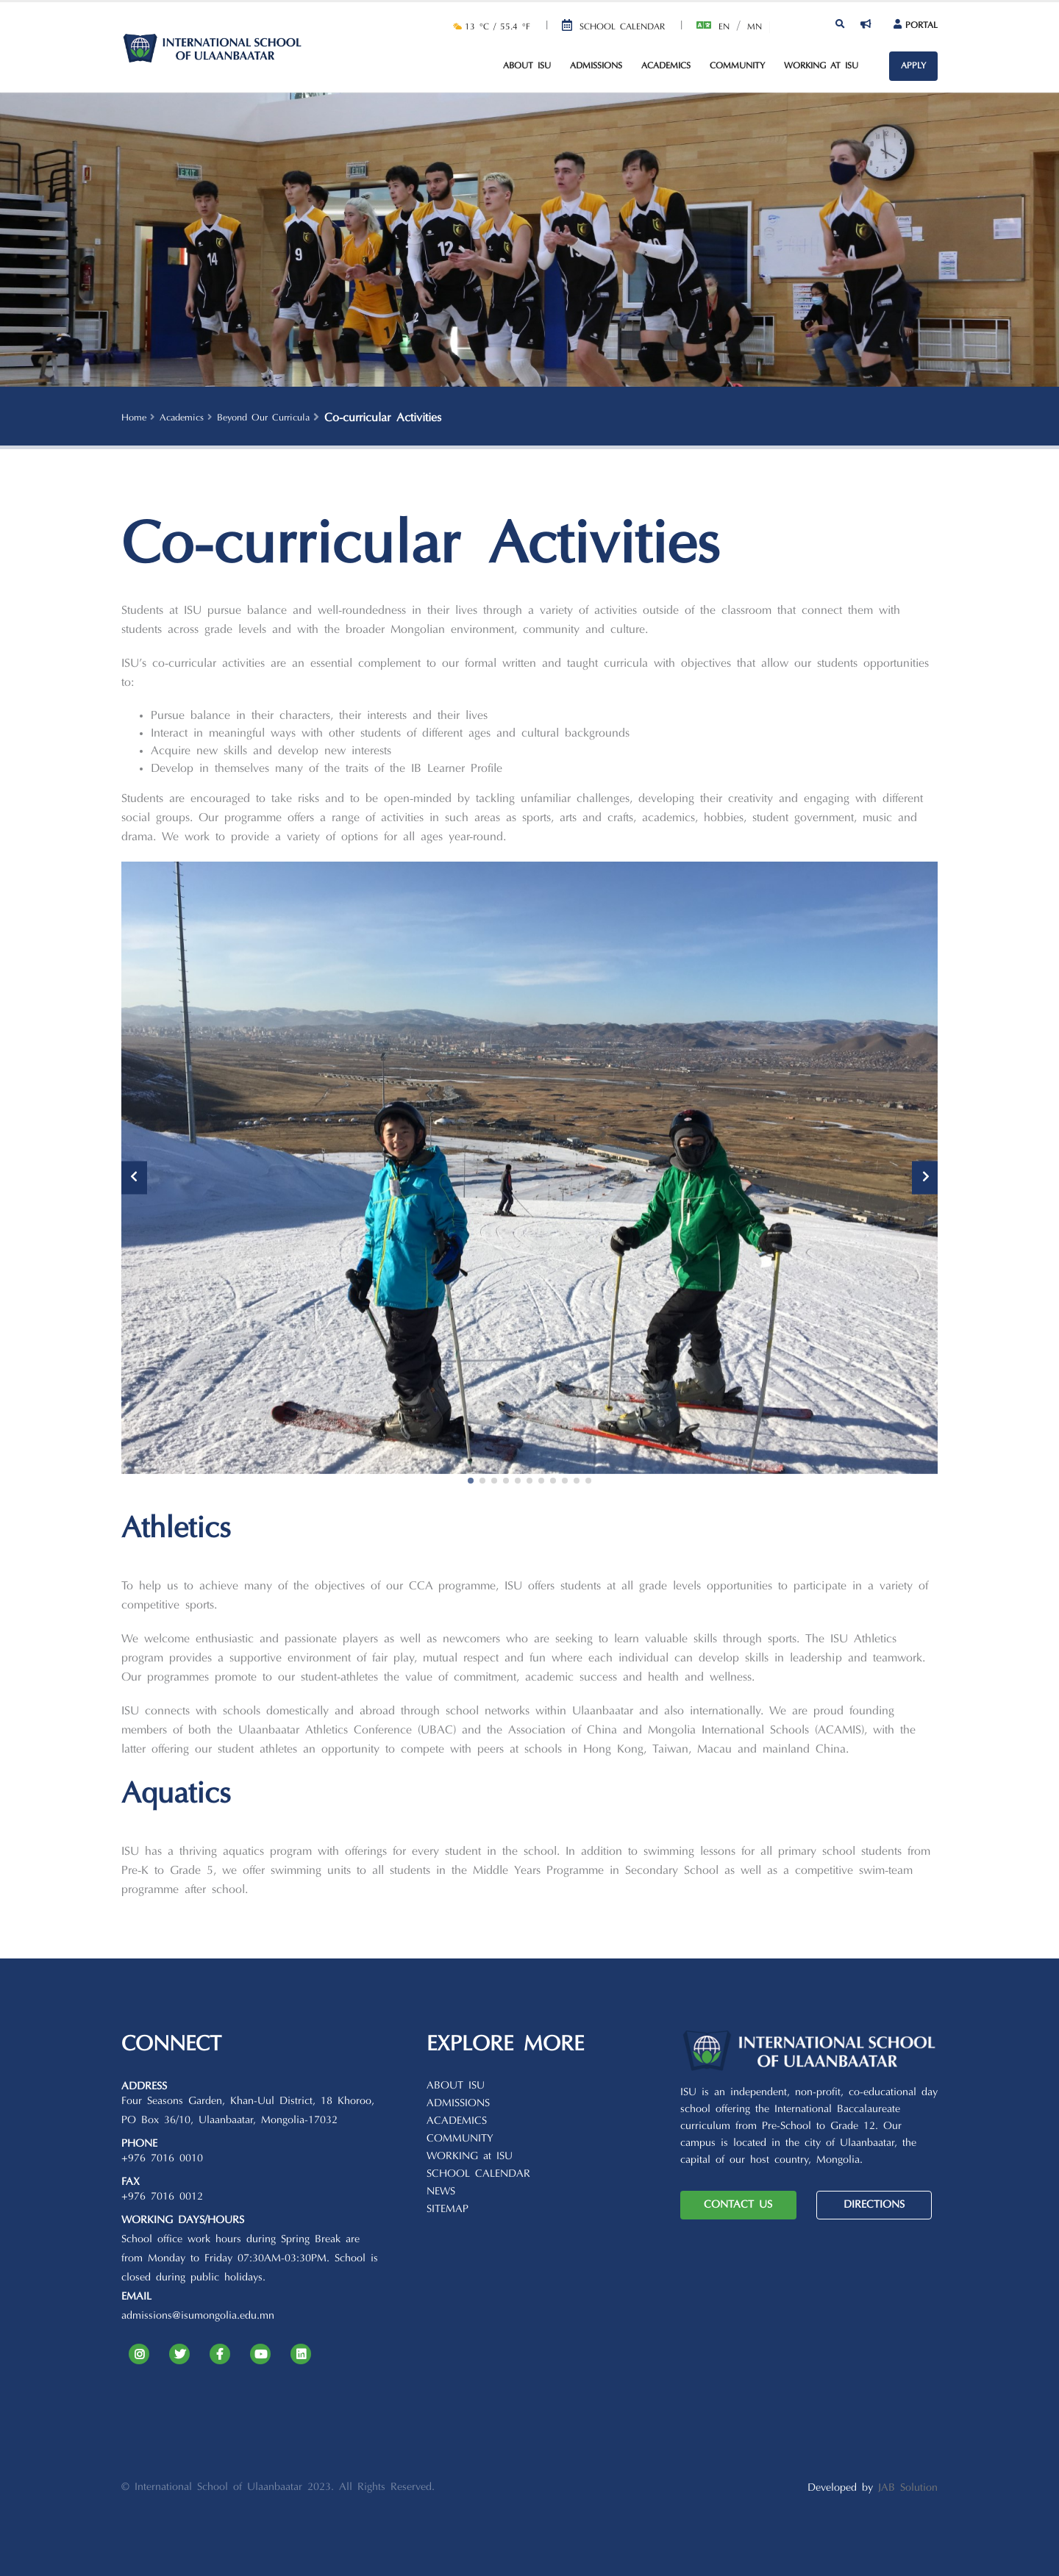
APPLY (913, 66)
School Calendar (622, 27)
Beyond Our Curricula (263, 418)
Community (737, 66)
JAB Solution (908, 2488)
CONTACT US (738, 2205)
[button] (471, 1480)
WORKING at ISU (470, 2156)
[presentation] (134, 1177)
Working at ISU (821, 66)
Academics (666, 66)
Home (133, 418)
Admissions (596, 66)
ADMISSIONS (458, 2103)
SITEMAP (447, 2209)
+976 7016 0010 (162, 2158)
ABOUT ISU (456, 2086)
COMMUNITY (460, 2138)
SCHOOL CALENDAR (478, 2174)
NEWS (441, 2191)
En (724, 27)
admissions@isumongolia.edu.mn (197, 2316)
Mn (754, 27)
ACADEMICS (457, 2121)
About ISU (527, 66)
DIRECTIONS (874, 2205)
